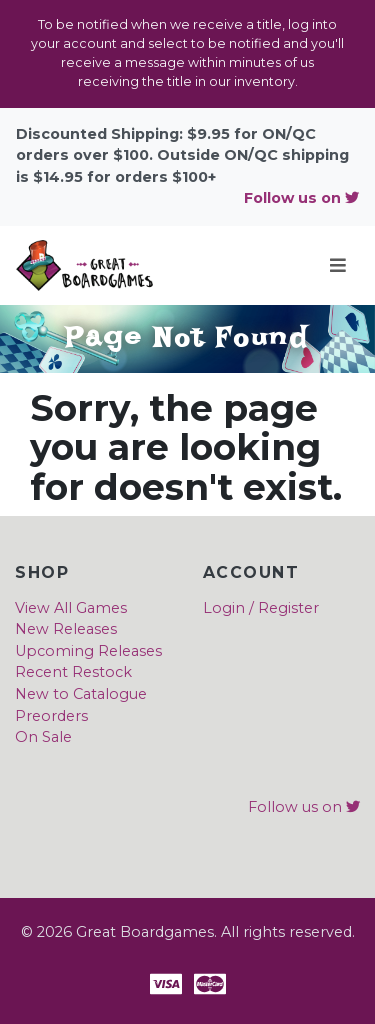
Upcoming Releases (88, 651)
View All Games (71, 608)
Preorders (51, 716)
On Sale (43, 737)
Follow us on (301, 198)
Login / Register (261, 608)
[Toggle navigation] (338, 265)
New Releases (66, 629)
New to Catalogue (81, 694)
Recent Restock (73, 672)
